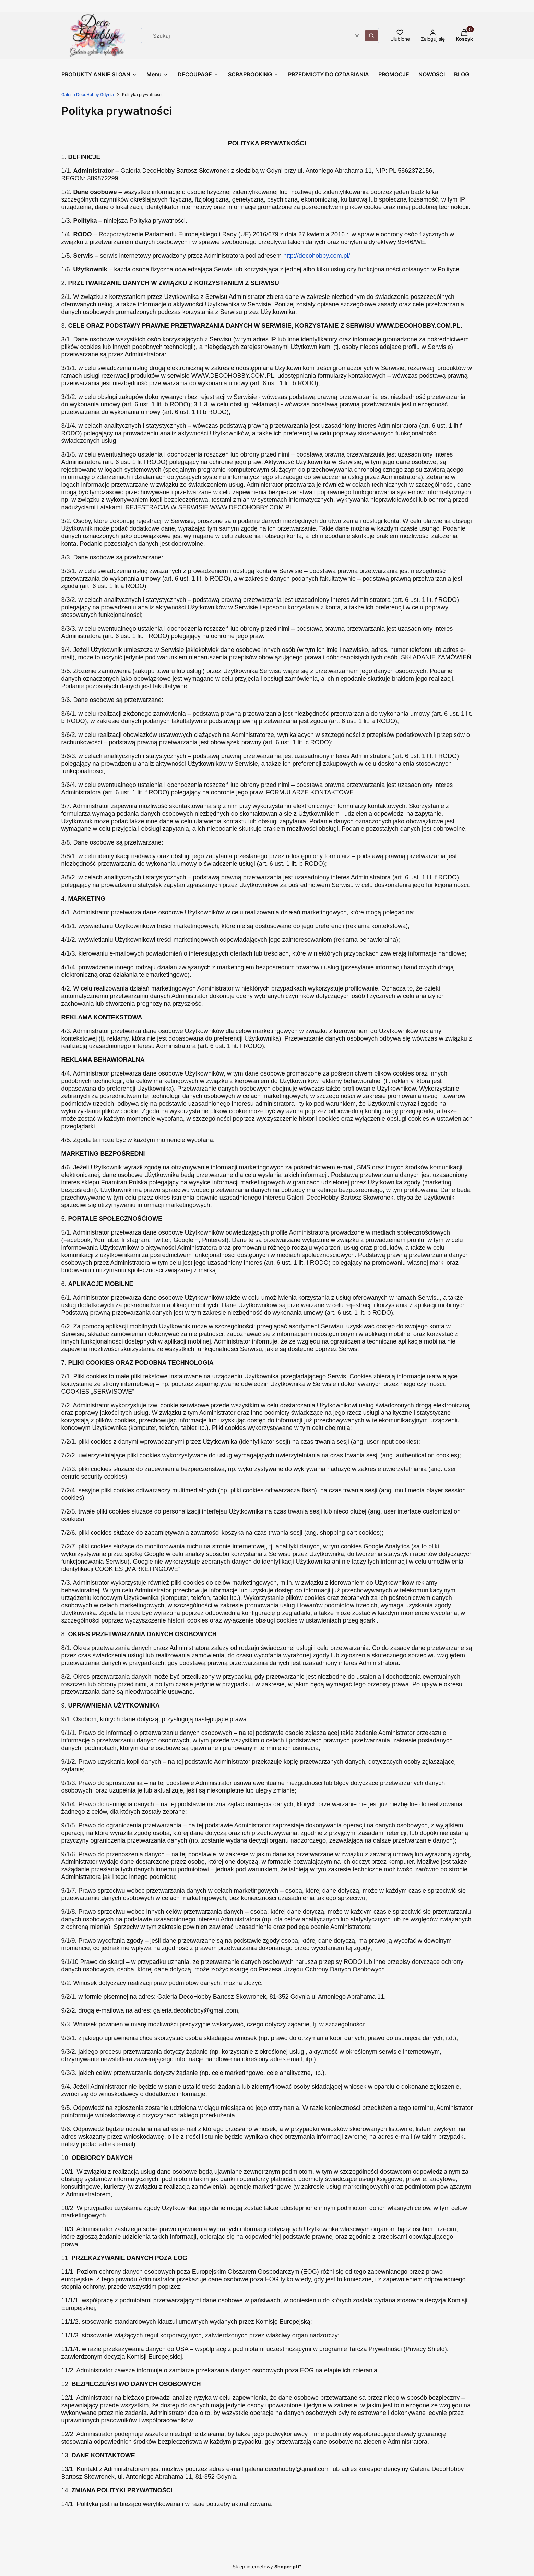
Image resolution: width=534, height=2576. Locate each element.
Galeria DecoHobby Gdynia (87, 94)
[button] (371, 35)
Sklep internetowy (265, 2566)
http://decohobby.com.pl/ (316, 255)
